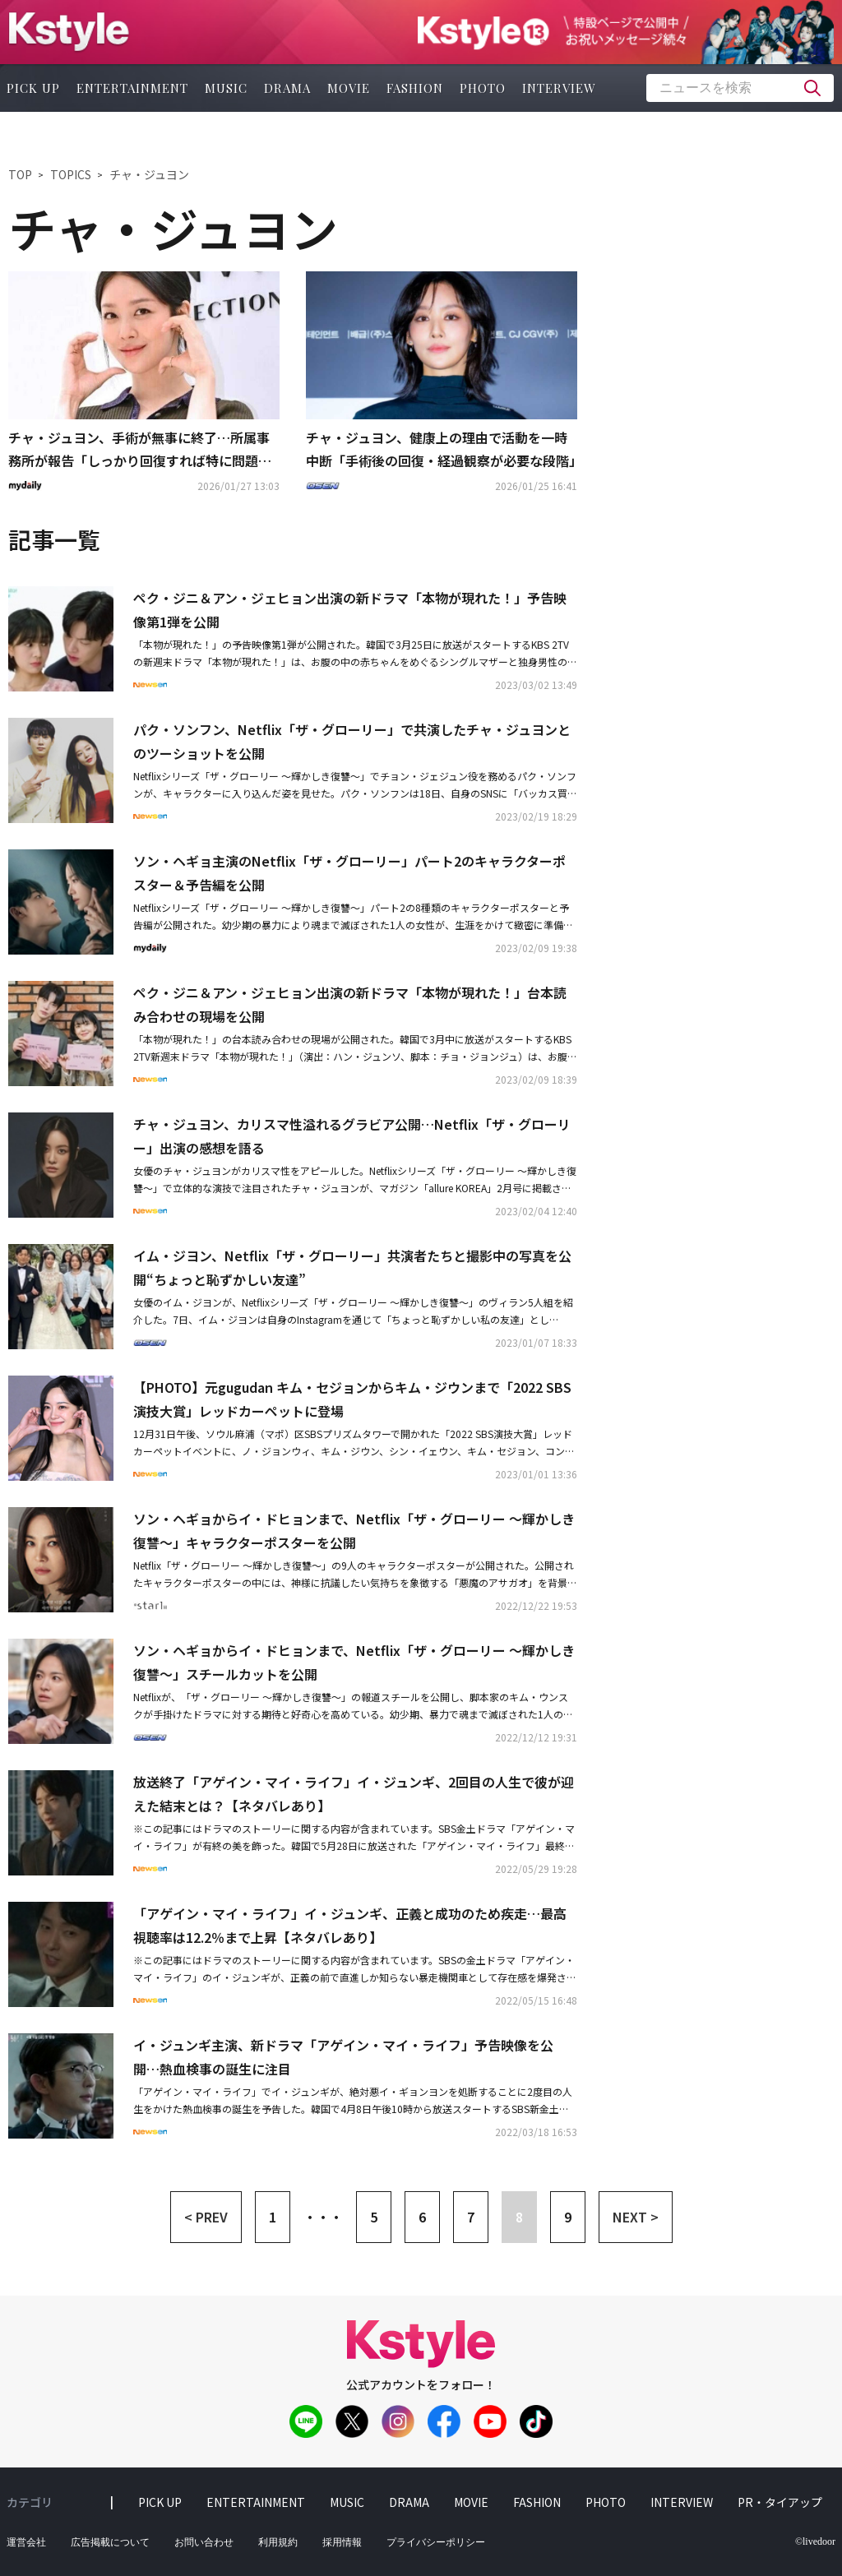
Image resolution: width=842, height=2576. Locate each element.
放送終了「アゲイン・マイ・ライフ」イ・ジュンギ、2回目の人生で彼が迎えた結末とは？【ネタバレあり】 (353, 1793)
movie (348, 88)
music (226, 88)
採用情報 (342, 2542)
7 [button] (470, 2217)
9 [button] (567, 2217)
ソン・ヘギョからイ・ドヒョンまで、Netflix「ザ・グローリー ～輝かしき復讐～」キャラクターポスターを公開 (354, 1530)
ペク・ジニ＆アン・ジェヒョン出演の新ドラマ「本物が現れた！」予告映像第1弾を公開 (350, 609)
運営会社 (26, 2542)
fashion (414, 88)
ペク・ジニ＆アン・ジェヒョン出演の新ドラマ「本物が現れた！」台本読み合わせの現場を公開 (350, 1004)
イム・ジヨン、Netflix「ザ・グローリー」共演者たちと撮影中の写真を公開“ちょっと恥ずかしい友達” (352, 1267)
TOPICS (70, 174)
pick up (160, 2502)
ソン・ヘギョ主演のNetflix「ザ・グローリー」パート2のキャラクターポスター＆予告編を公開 (349, 873)
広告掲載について (110, 2542)
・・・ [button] (323, 2217)
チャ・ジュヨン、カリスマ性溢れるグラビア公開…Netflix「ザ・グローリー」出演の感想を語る (352, 1136)
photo (483, 88)
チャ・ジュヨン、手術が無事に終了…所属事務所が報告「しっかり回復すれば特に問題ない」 (139, 451)
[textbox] (740, 88)
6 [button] (422, 2217)
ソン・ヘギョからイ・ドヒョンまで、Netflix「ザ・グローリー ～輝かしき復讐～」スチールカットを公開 (354, 1662)
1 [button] (272, 2217)
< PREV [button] (206, 2217)
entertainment (132, 88)
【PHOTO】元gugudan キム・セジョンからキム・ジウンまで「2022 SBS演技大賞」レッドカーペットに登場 (352, 1399)
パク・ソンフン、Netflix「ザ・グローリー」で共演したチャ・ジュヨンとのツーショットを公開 (352, 741)
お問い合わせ (204, 2542)
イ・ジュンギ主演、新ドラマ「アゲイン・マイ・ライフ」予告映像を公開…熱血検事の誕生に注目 (343, 2057)
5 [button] (373, 2217)
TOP (20, 174)
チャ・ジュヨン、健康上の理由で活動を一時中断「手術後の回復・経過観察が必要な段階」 (441, 449)
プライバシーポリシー (435, 2542)
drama (287, 88)
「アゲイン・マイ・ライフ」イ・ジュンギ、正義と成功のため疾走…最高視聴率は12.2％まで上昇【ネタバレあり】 (350, 1925)
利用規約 (278, 2542)
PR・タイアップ (780, 2502)
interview (559, 88)
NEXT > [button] (636, 2217)
